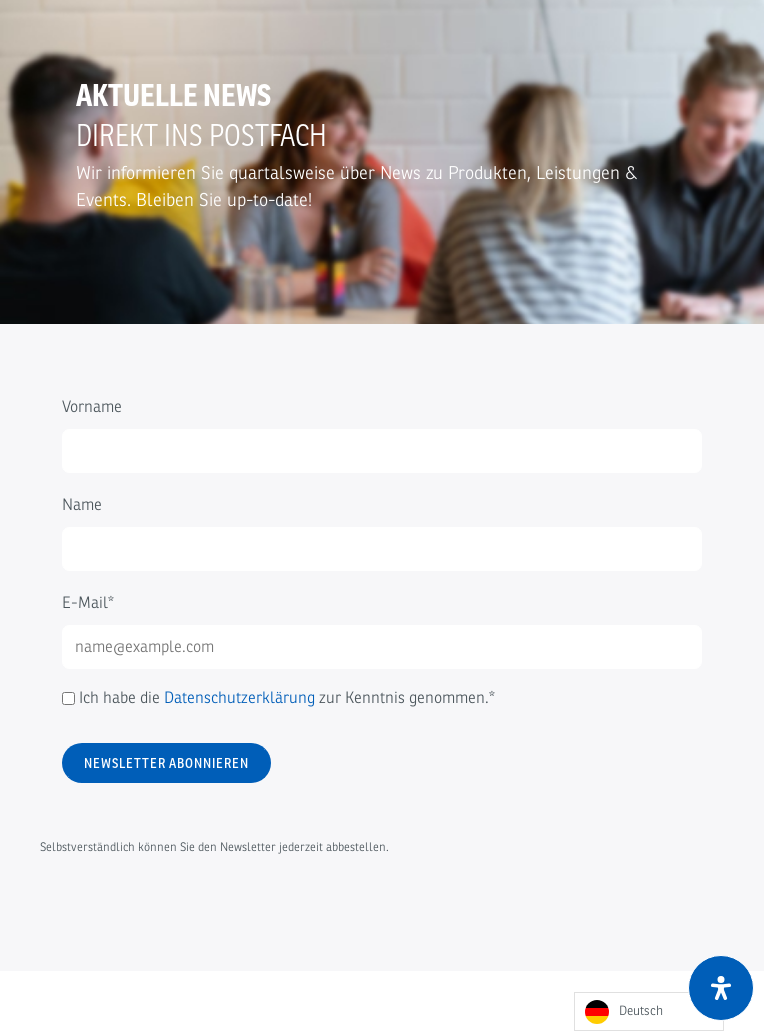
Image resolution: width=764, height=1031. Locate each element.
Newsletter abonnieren (166, 763)
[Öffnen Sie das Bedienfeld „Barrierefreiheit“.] (721, 988)
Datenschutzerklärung (239, 698)
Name (82, 505)
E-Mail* (88, 603)
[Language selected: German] (649, 1011)
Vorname (92, 407)
